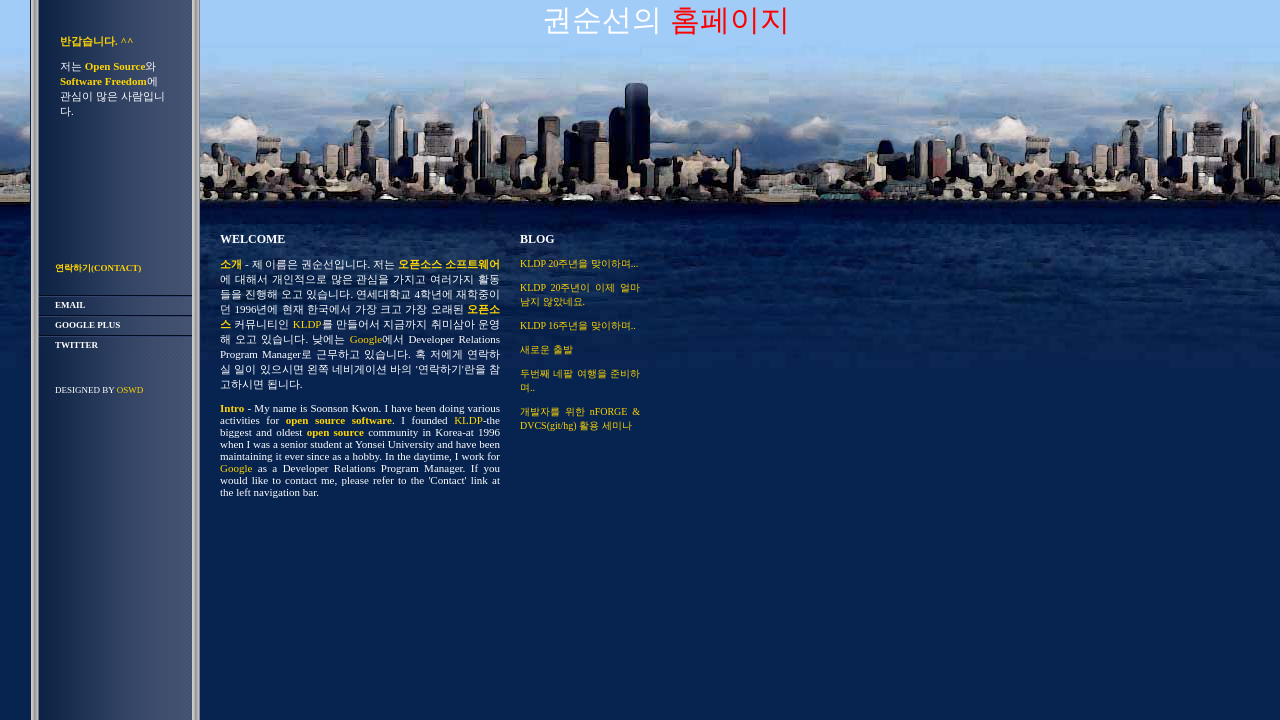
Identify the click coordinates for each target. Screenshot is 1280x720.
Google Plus (87, 325)
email (70, 305)
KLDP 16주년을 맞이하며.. (578, 325)
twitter (76, 345)
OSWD (130, 390)
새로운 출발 (546, 349)
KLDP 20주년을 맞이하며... (579, 263)
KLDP (307, 324)
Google (366, 339)
